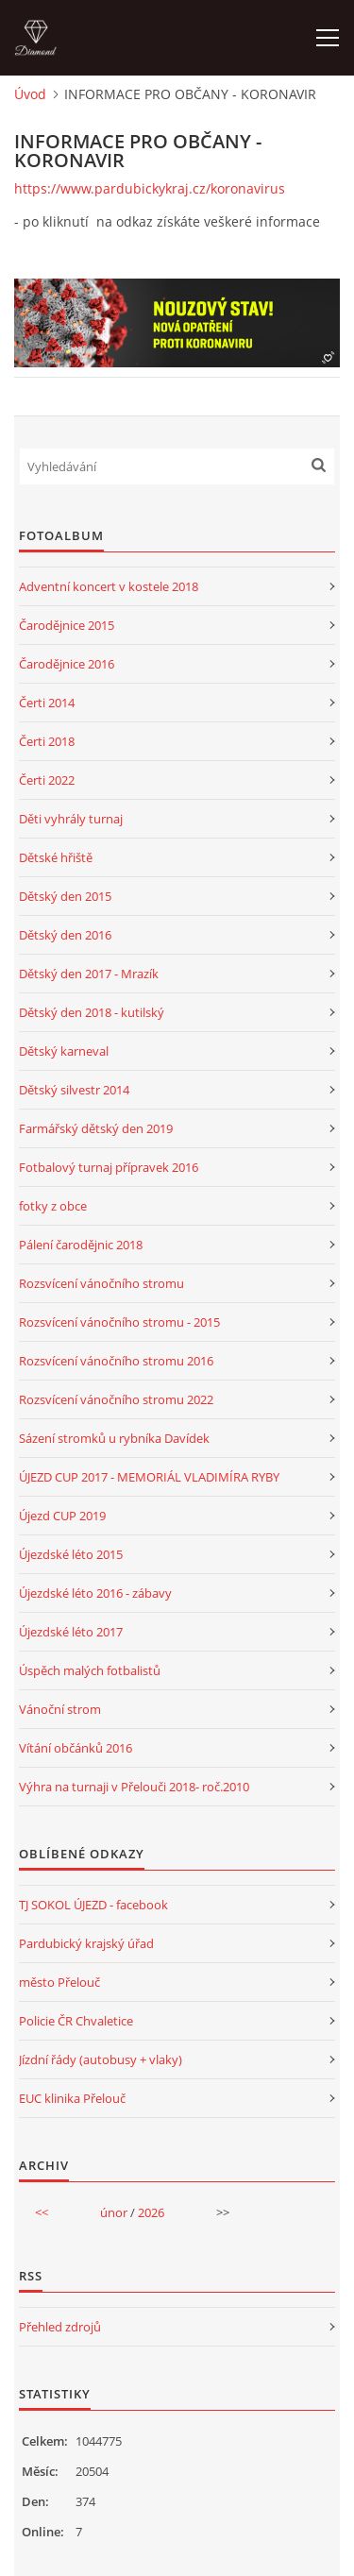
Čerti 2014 (47, 702)
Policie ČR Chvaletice (76, 2020)
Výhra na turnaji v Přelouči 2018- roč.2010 (134, 1786)
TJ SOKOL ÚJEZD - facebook (93, 1904)
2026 (151, 2212)
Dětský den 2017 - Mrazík (89, 973)
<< (41, 2212)
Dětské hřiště (56, 857)
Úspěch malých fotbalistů (89, 1670)
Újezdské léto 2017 (71, 1631)
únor (113, 2212)
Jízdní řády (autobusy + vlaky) (100, 2059)
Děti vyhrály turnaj (71, 818)
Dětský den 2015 (65, 896)
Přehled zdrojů (60, 2326)
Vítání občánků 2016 (75, 1747)
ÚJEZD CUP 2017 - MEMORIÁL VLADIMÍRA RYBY (149, 1476)
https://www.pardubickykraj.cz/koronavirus (149, 188)
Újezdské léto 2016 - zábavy (95, 1593)
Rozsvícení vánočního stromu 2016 (116, 1360)
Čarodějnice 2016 (66, 663)
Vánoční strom (60, 1709)
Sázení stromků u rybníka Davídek (114, 1438)
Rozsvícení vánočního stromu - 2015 (119, 1321)
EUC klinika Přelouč (72, 2098)
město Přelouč (59, 1982)
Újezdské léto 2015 (71, 1554)
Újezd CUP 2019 (62, 1515)
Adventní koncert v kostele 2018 (108, 586)
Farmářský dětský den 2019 (96, 1128)
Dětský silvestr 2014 (74, 1089)
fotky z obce (53, 1205)
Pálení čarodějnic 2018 (81, 1244)
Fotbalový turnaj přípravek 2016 (108, 1167)
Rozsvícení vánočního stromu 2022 (116, 1399)
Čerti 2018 (47, 741)
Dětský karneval (64, 1050)
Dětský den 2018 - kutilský (91, 1012)
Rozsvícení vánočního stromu (101, 1283)
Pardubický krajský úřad (86, 1943)
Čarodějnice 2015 (66, 625)
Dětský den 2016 (65, 934)
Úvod (30, 94)
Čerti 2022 (47, 779)
